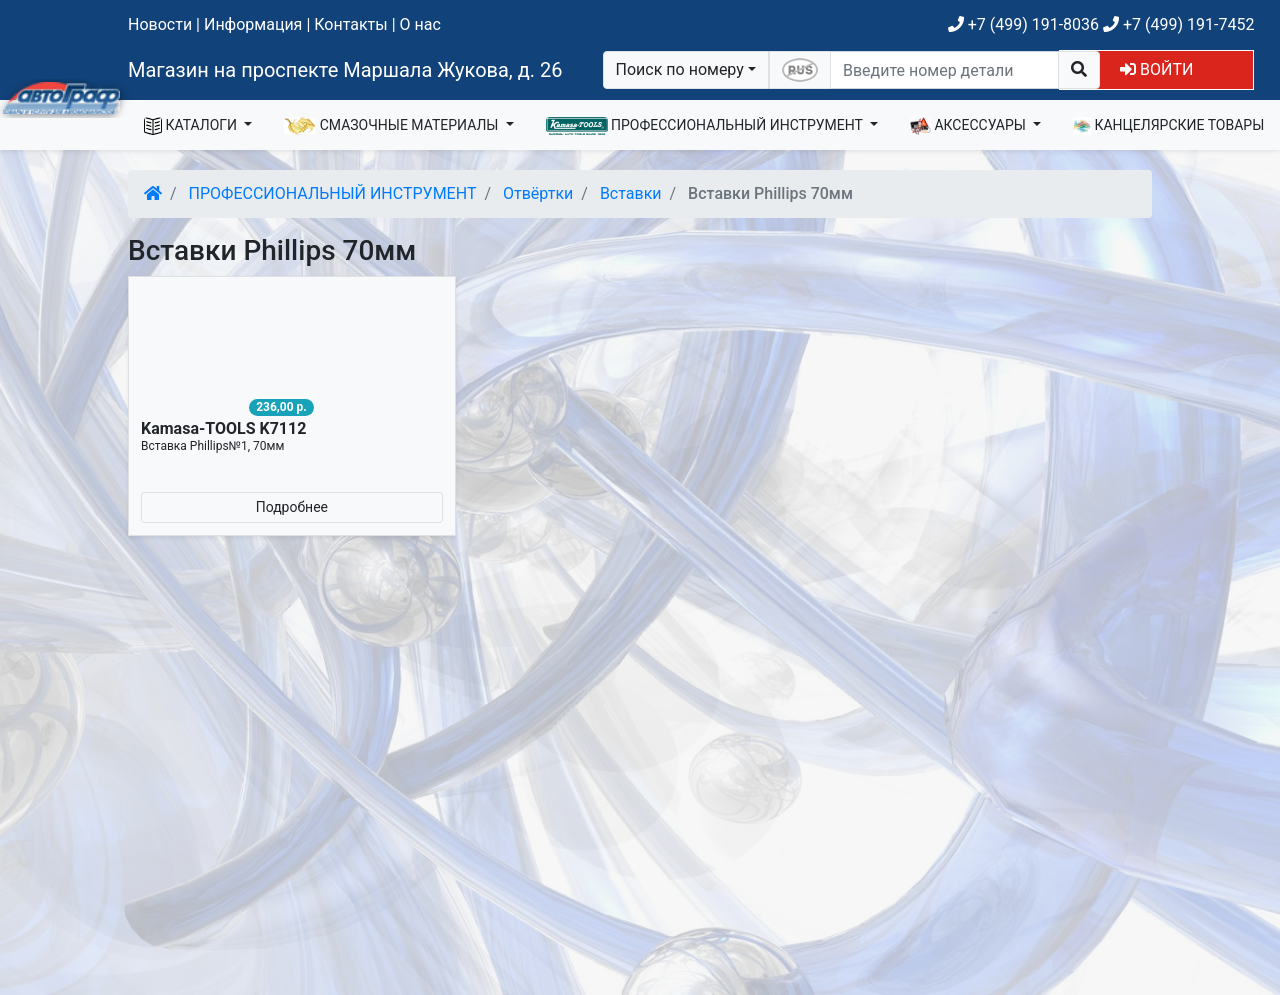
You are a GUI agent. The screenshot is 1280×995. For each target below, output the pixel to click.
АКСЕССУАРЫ (970, 126)
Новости (160, 24)
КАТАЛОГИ (192, 126)
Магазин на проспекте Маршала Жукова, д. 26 (345, 70)
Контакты (350, 24)
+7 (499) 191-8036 (1023, 24)
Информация (253, 24)
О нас (420, 24)
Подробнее (292, 507)
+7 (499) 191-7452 (1178, 24)
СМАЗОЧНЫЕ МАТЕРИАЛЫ (393, 126)
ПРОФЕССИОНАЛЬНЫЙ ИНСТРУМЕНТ (706, 126)
